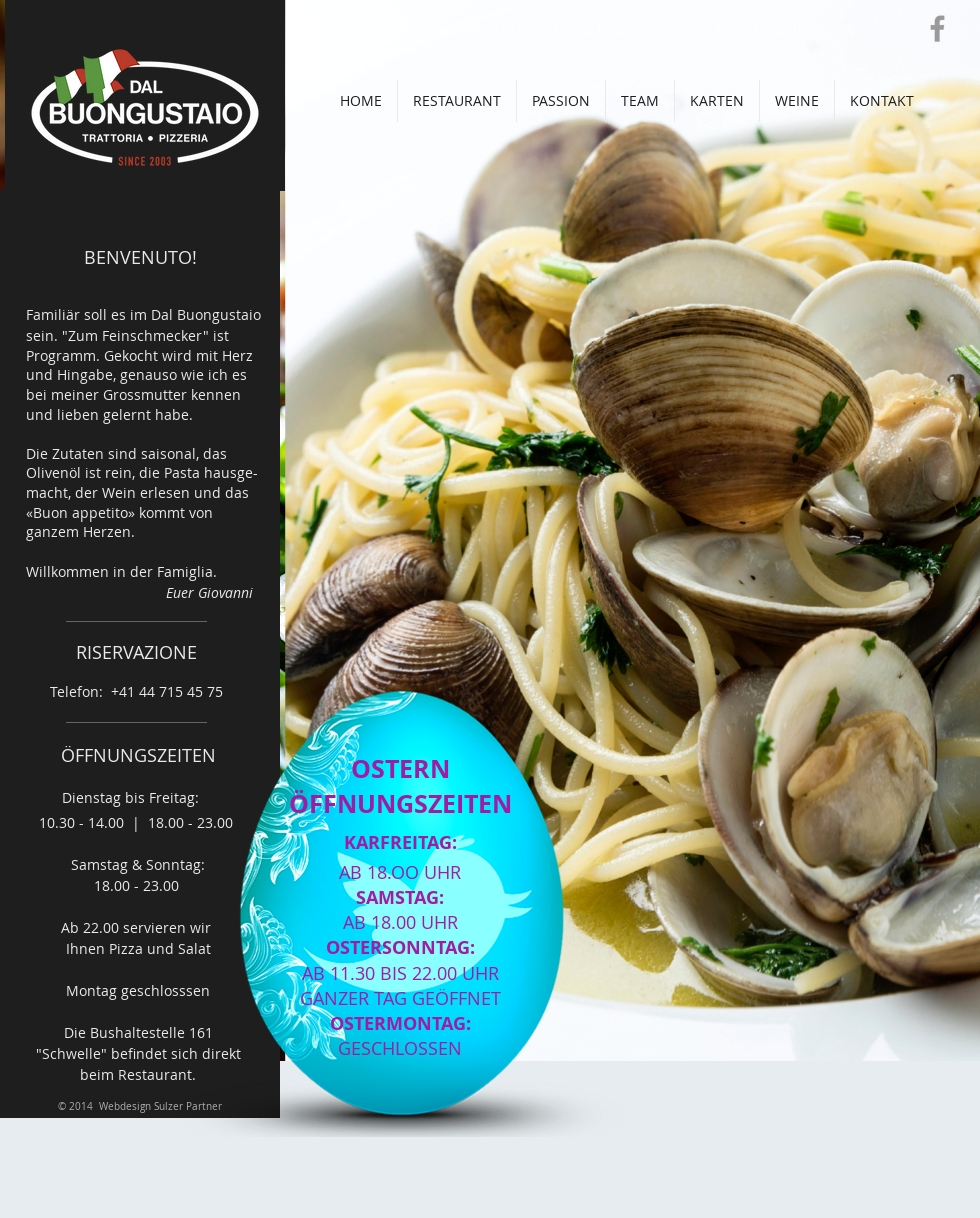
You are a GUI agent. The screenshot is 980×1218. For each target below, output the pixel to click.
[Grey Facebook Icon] (937, 28)
